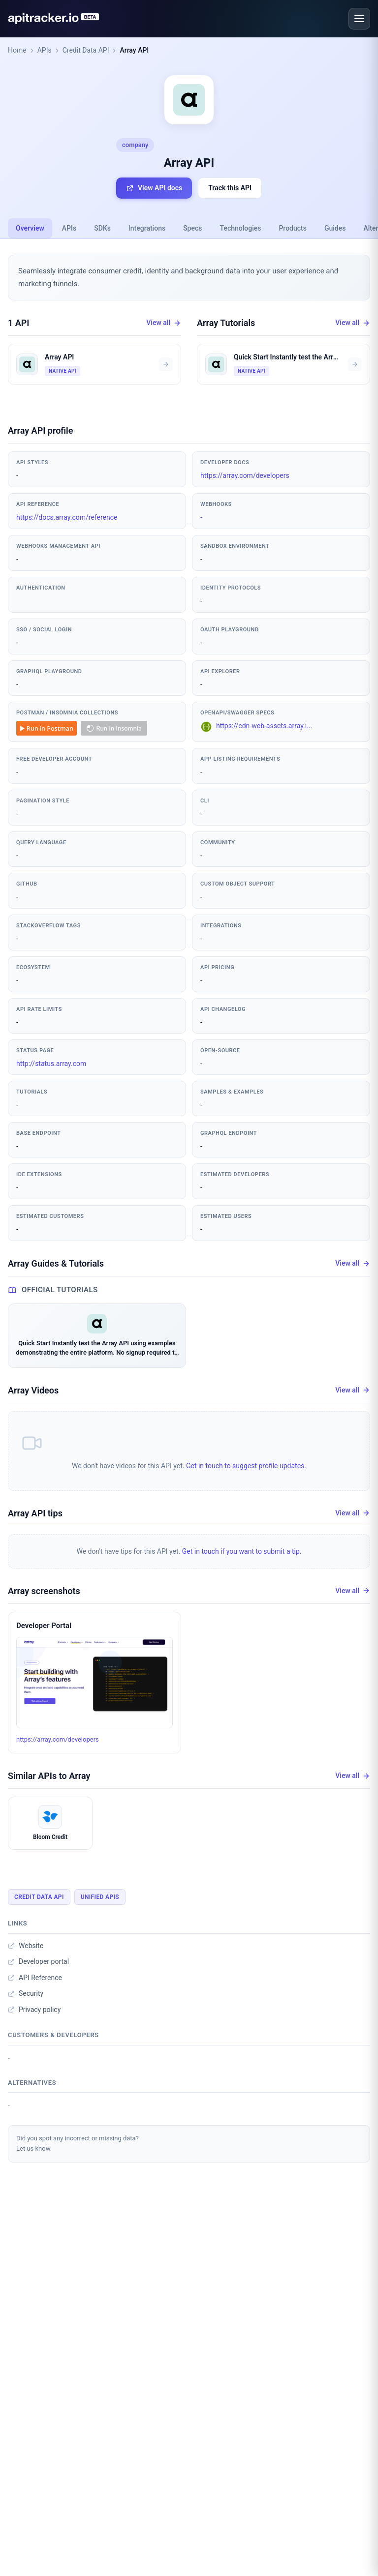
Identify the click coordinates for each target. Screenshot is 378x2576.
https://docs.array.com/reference (66, 517)
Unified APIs (100, 1897)
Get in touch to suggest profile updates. (246, 1466)
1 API (19, 323)
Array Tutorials (226, 323)
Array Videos (33, 1390)
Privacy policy (34, 2009)
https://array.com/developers (244, 475)
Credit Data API (86, 50)
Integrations (146, 228)
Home (17, 50)
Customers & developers (53, 2035)
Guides (335, 228)
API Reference (35, 1978)
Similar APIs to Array (49, 1776)
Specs (192, 228)
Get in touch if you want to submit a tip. (242, 1551)
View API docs (154, 188)
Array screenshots (44, 1591)
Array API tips (35, 1513)
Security (25, 1993)
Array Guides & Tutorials (56, 1263)
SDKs (102, 228)
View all (163, 323)
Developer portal (38, 1961)
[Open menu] (359, 19)
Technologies (240, 228)
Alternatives (32, 2082)
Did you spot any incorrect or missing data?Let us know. (77, 2143)
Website (25, 1946)
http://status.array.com (51, 1063)
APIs (44, 50)
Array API (134, 50)
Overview (30, 228)
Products (293, 228)
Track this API (230, 188)
